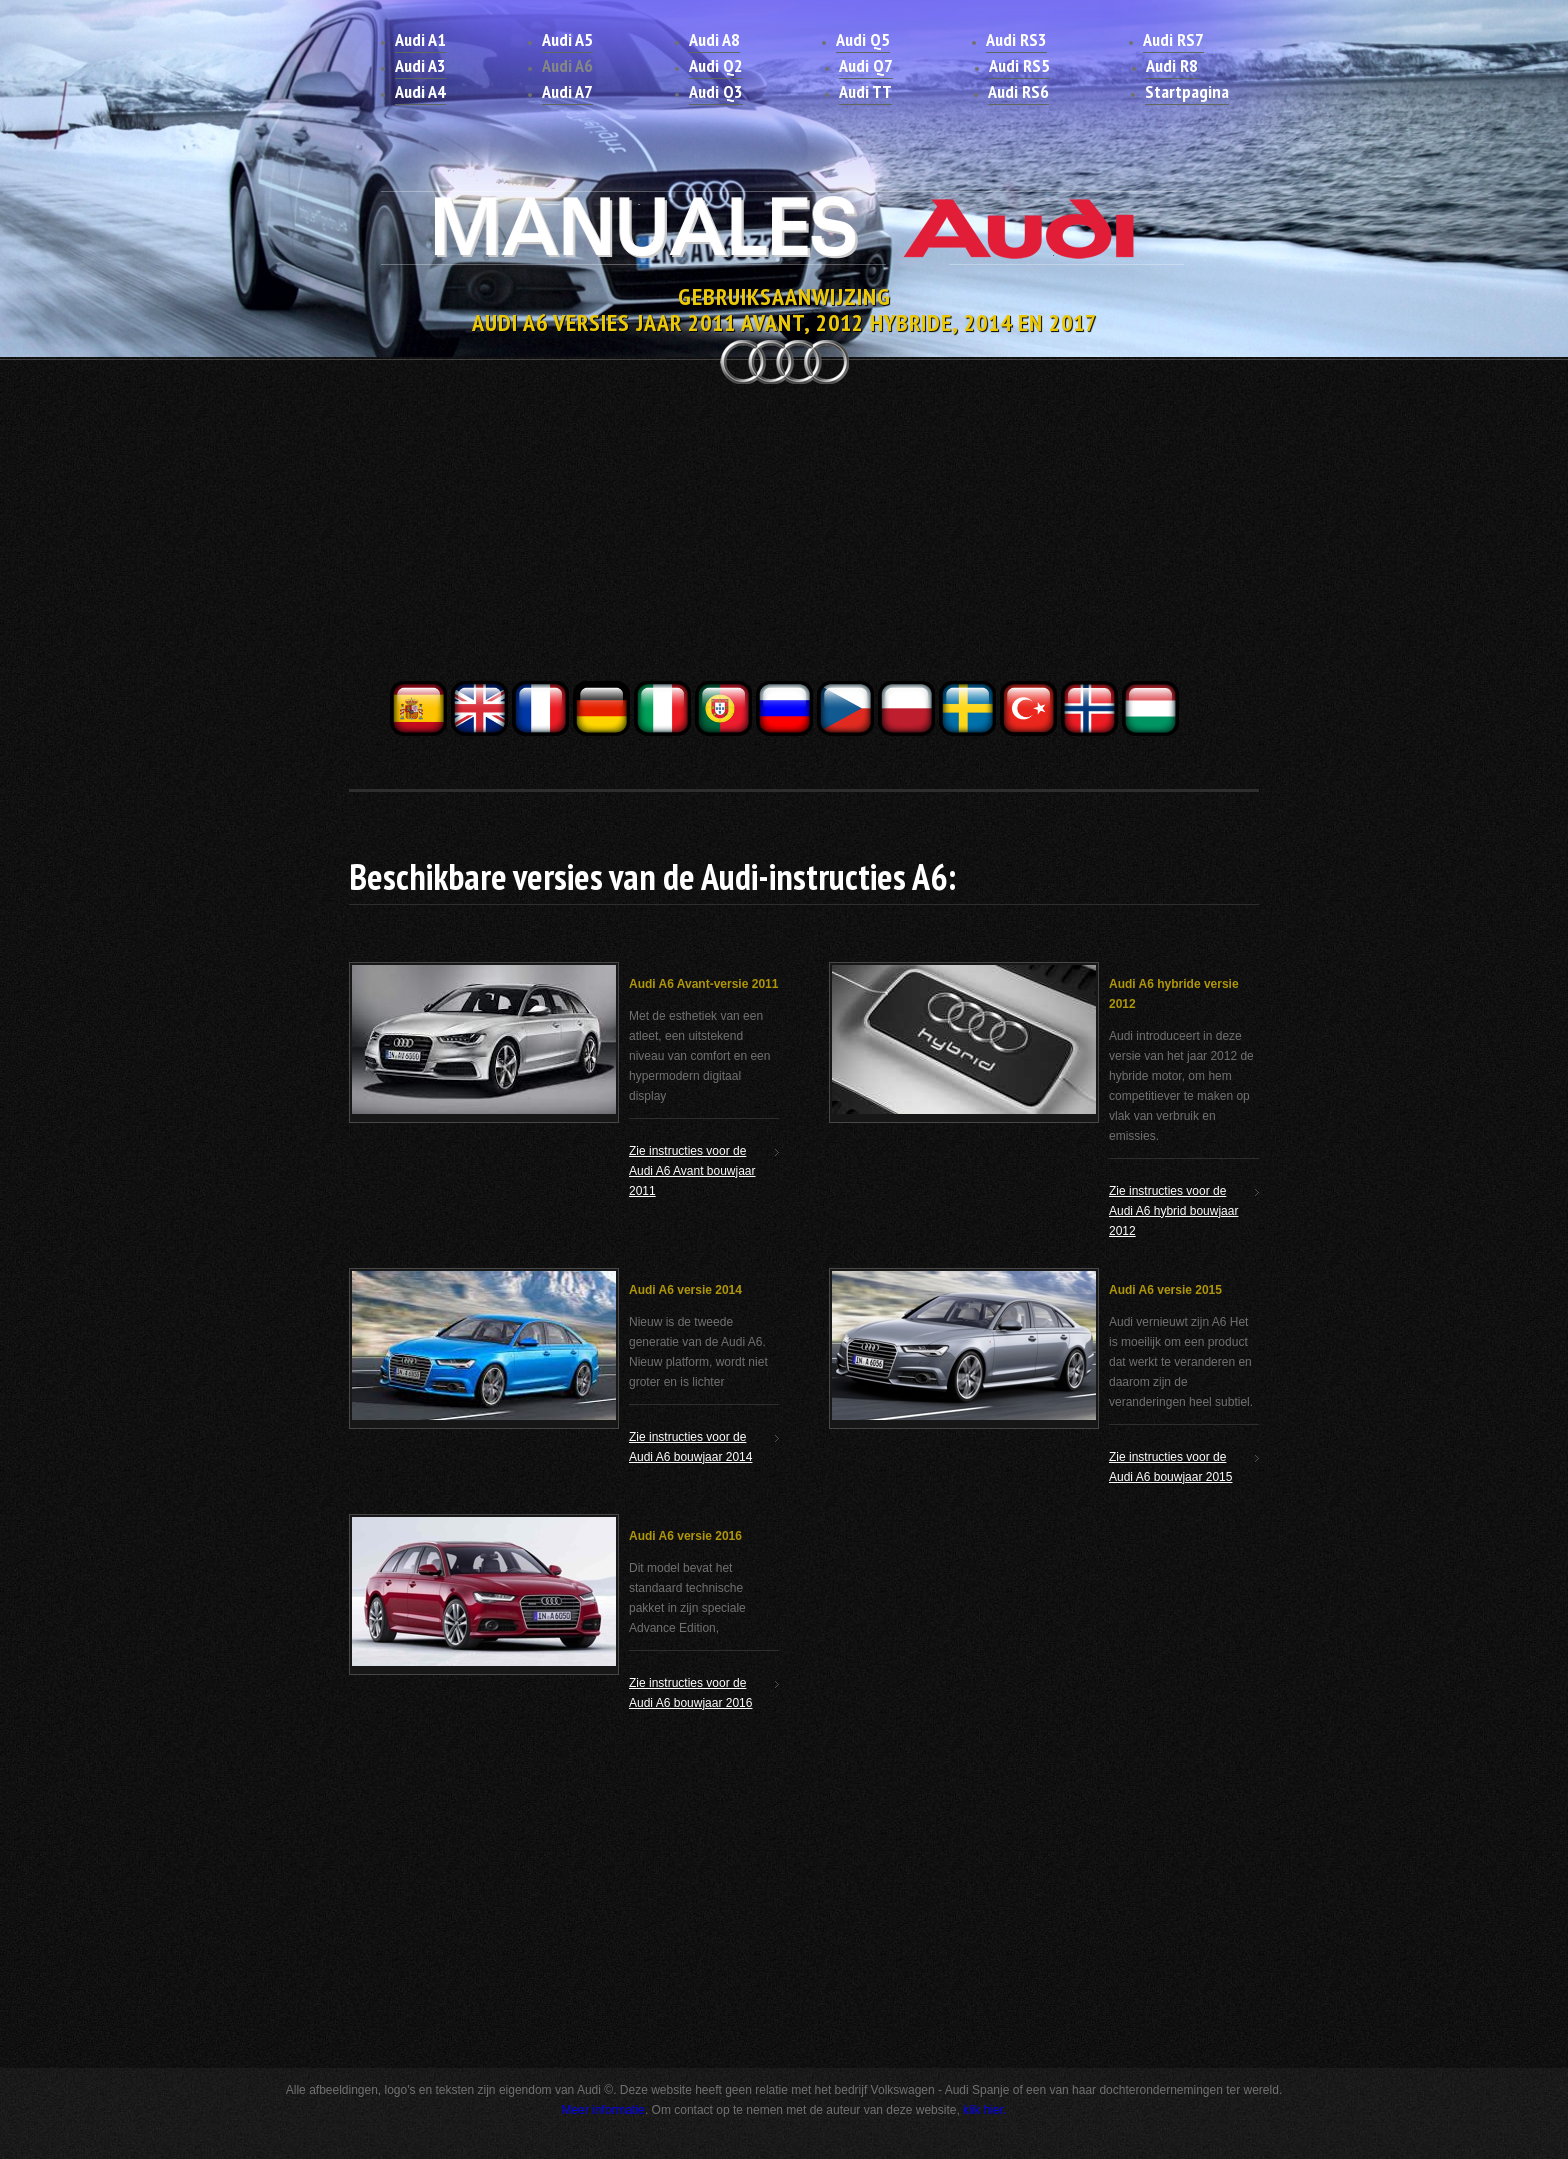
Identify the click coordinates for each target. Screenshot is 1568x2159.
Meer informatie (603, 2110)
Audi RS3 (1016, 39)
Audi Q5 (863, 39)
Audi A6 (567, 65)
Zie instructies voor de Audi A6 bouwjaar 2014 (690, 1447)
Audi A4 (420, 91)
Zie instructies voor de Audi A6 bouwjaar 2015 (1170, 1467)
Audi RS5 (1019, 65)
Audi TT (865, 91)
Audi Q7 (866, 65)
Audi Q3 (716, 91)
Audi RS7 (1173, 39)
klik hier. (984, 2110)
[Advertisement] (784, 538)
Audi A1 (420, 39)
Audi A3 (420, 65)
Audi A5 (567, 39)
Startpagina (1187, 91)
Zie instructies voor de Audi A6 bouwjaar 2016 (690, 1693)
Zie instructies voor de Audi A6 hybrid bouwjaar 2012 (1173, 1211)
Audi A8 (714, 39)
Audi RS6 (1018, 91)
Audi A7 (567, 91)
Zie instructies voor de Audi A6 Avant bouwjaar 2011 (692, 1171)
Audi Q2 (716, 65)
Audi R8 (1172, 65)
